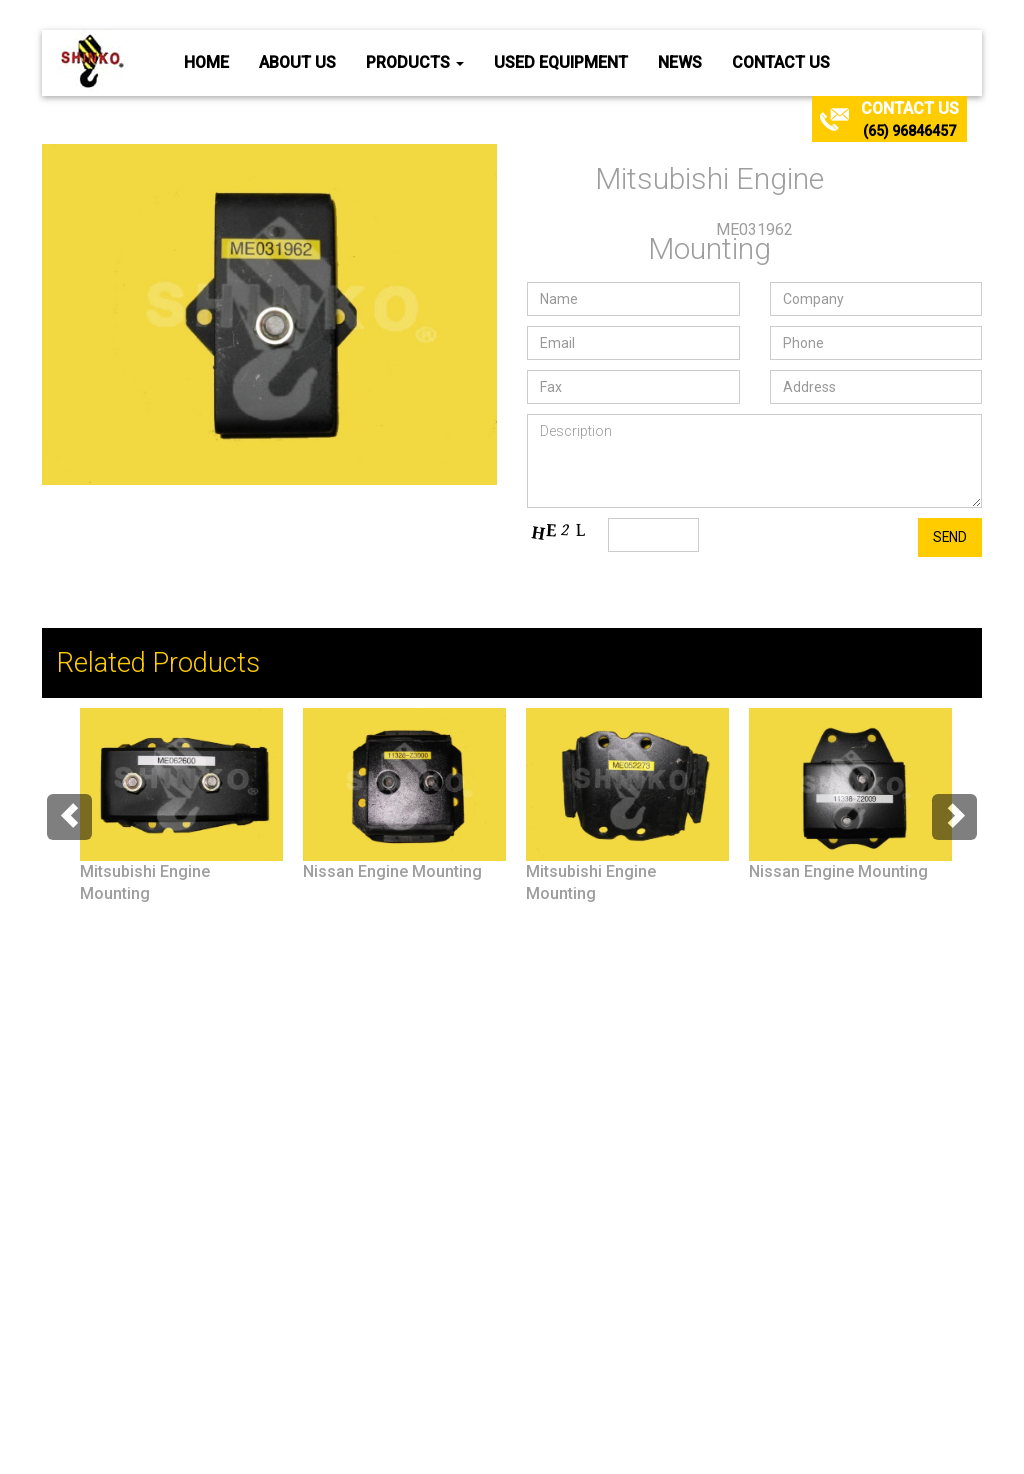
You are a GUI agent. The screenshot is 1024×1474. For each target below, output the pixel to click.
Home (206, 62)
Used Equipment (561, 62)
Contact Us (781, 62)
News (680, 62)
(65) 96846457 (909, 131)
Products (415, 62)
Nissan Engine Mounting (392, 871)
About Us (297, 62)
